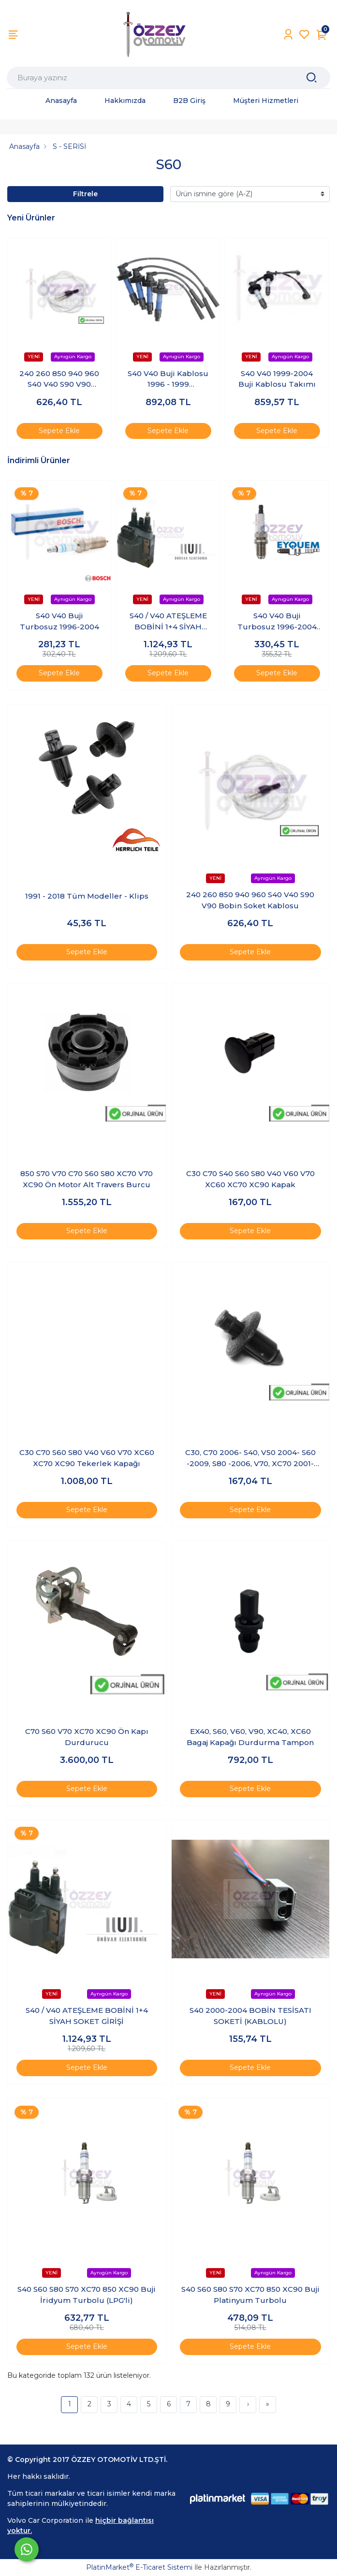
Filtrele (85, 193)
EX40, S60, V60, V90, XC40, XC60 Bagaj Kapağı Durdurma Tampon (250, 1737)
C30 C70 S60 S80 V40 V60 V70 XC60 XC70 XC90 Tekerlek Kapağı (86, 1458)
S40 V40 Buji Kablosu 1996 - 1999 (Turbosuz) (168, 379)
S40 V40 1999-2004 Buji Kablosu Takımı (277, 379)
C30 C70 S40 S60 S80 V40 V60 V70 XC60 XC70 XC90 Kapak (250, 1179)
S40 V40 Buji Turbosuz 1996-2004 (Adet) (277, 621)
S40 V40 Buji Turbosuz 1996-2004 (59, 621)
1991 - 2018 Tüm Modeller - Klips (86, 896)
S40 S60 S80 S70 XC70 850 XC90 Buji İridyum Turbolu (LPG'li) (86, 2295)
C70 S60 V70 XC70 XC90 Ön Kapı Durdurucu (86, 1737)
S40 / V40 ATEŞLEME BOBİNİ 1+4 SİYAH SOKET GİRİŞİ (168, 621)
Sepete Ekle (59, 430)
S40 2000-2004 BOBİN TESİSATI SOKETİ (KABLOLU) (250, 2016)
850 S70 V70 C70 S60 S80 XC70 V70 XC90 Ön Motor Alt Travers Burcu (86, 1179)
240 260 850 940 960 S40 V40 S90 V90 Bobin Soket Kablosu (59, 379)
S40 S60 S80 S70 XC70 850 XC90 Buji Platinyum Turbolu (250, 2295)
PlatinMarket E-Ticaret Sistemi (139, 2567)
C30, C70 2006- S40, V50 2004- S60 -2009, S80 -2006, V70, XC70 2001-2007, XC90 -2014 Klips (250, 1458)
